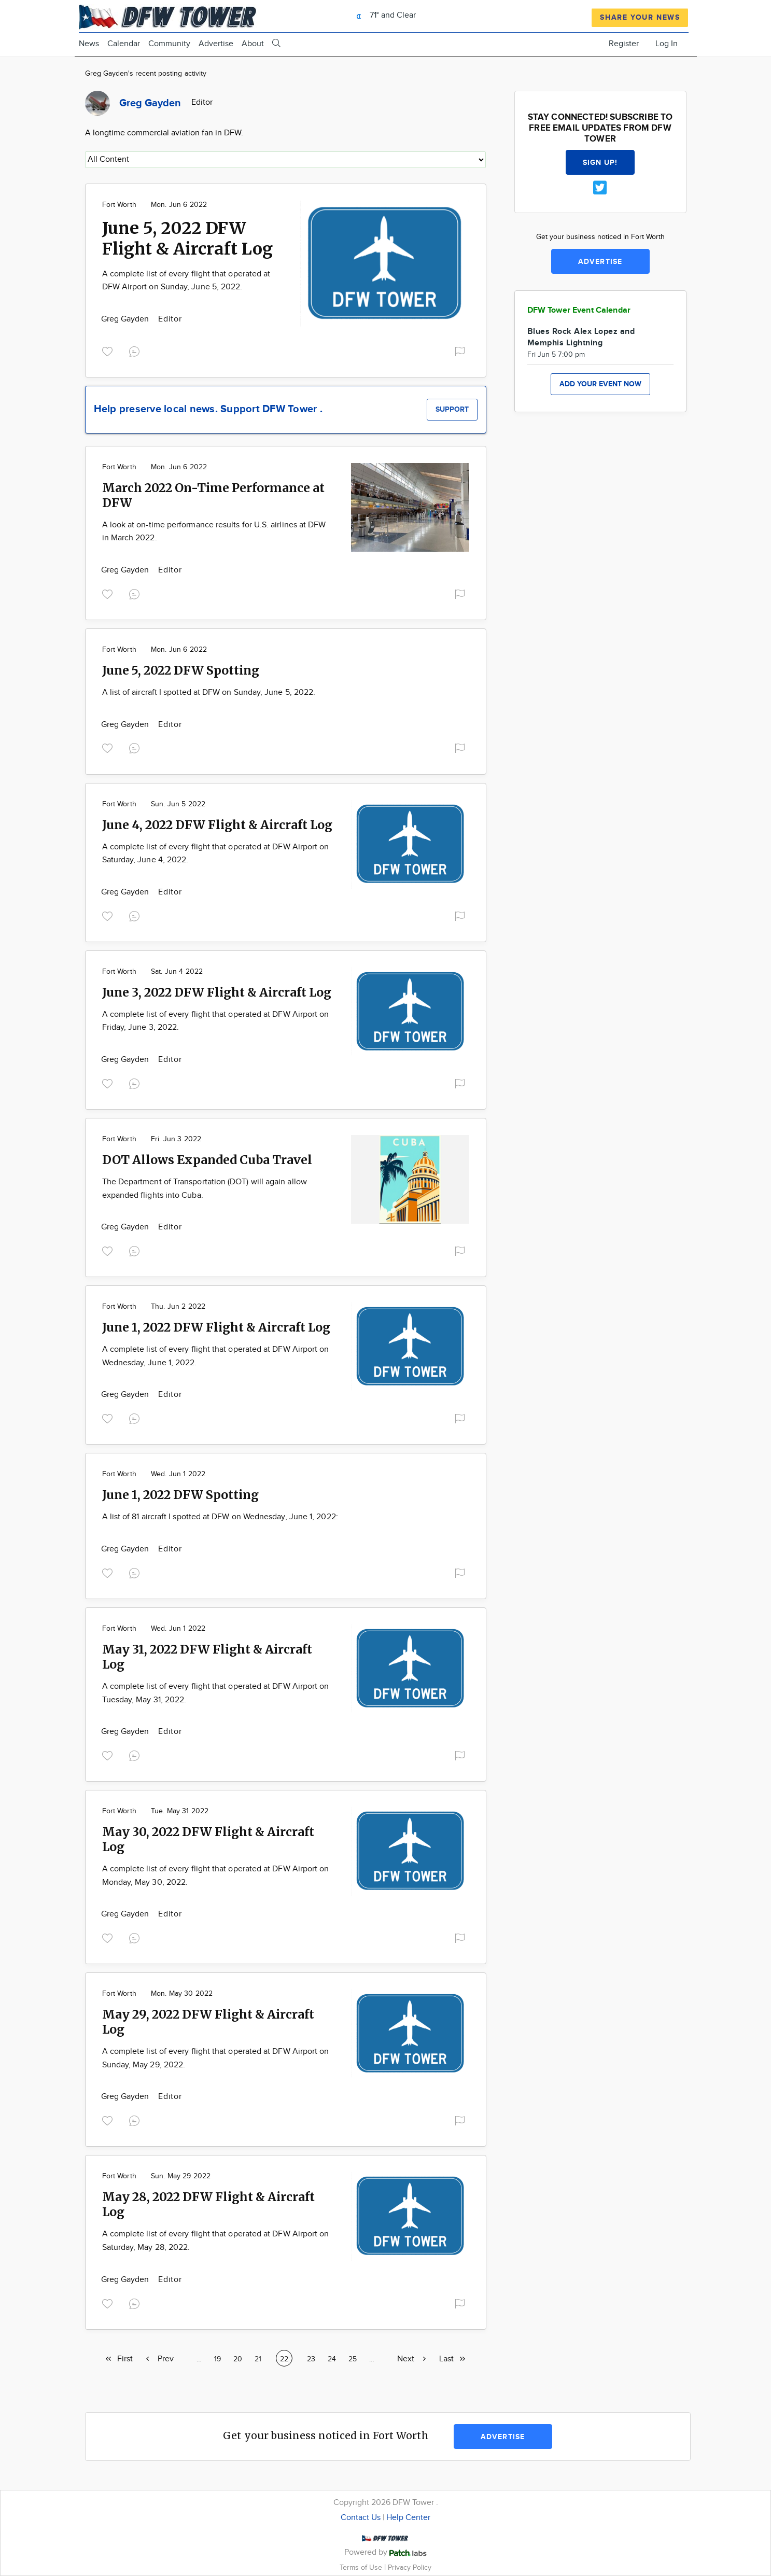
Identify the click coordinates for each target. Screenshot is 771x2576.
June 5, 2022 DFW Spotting (180, 670)
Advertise (216, 44)
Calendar (123, 44)
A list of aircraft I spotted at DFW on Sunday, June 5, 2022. (209, 692)
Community (169, 44)
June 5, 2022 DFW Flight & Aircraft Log (187, 238)
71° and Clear (383, 15)
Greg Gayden (126, 319)
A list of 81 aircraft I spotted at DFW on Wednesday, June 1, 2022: (220, 1517)
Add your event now (600, 384)
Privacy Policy (409, 2567)
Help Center (408, 2518)
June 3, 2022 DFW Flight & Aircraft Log (216, 992)
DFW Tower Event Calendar (579, 310)
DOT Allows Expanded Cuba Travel (207, 1159)
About (253, 44)
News (89, 44)
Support (452, 409)
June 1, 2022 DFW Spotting (180, 1494)
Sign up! (600, 162)
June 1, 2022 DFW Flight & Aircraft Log (216, 1327)
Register (624, 44)
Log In (666, 44)
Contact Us (361, 2518)
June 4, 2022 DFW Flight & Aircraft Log (217, 824)
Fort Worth (119, 205)
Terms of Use (362, 2567)
